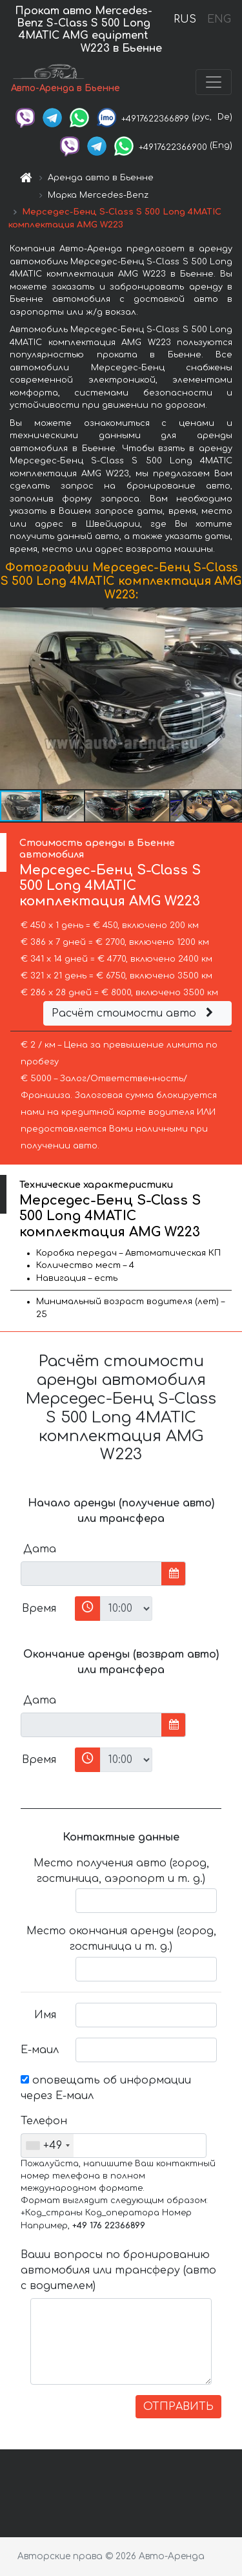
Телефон (43, 2121)
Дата (39, 1549)
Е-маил (40, 2050)
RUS (185, 19)
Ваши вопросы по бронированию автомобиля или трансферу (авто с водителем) (118, 2270)
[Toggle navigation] (214, 82)
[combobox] (47, 2145)
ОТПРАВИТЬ (178, 2406)
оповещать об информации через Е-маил (106, 2088)
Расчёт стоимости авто (134, 1013)
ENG (218, 19)
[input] (91, 1573)
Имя (45, 2015)
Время (39, 1608)
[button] (230, 698)
